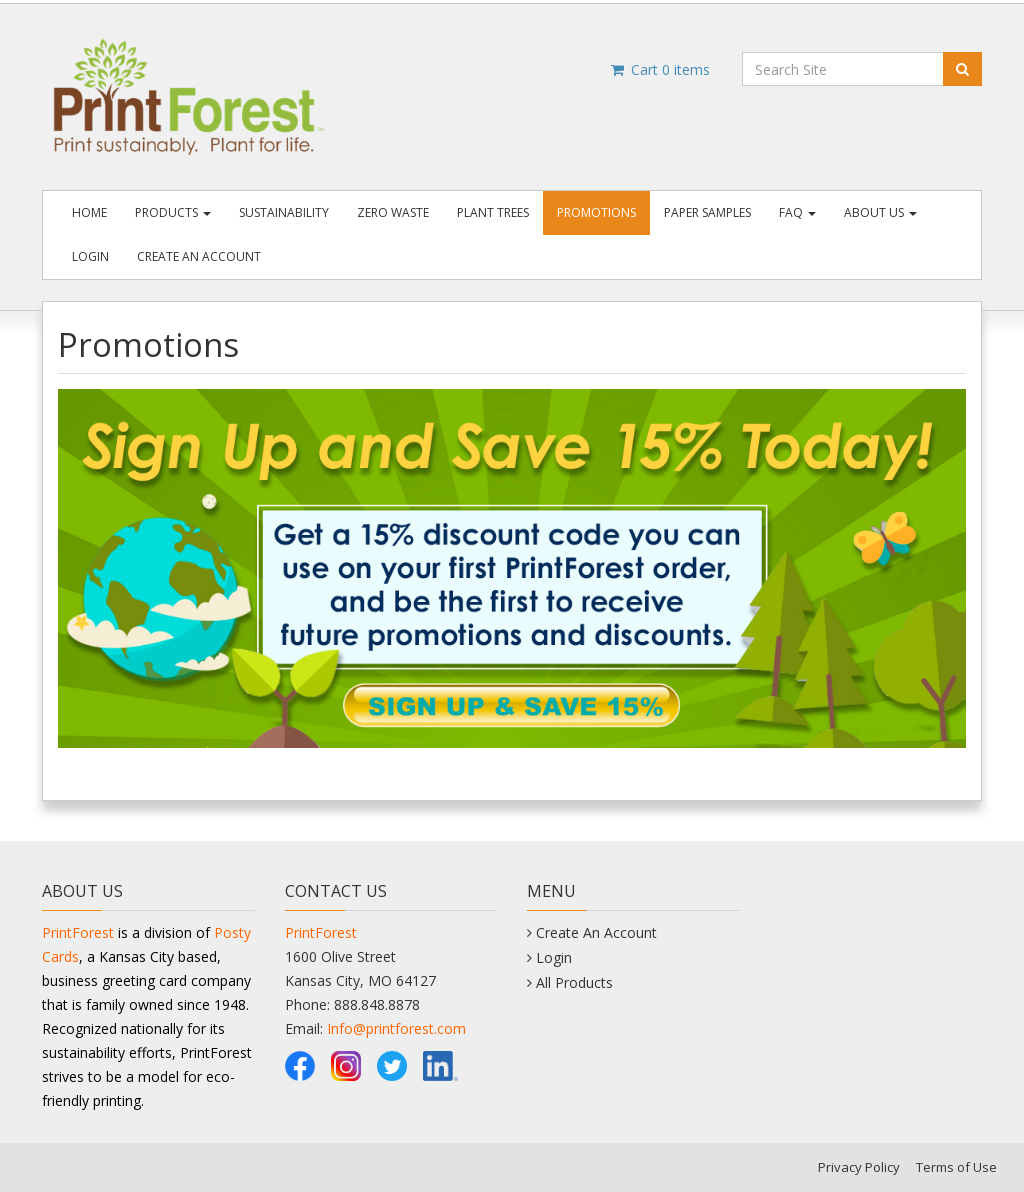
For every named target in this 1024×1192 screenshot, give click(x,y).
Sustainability (284, 212)
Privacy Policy (859, 1167)
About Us (880, 212)
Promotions (596, 212)
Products (173, 212)
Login (90, 256)
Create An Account (199, 256)
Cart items (659, 69)
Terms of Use (956, 1167)
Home (89, 212)
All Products (574, 982)
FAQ (797, 212)
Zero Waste (393, 212)
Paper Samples (707, 212)
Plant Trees (493, 212)
